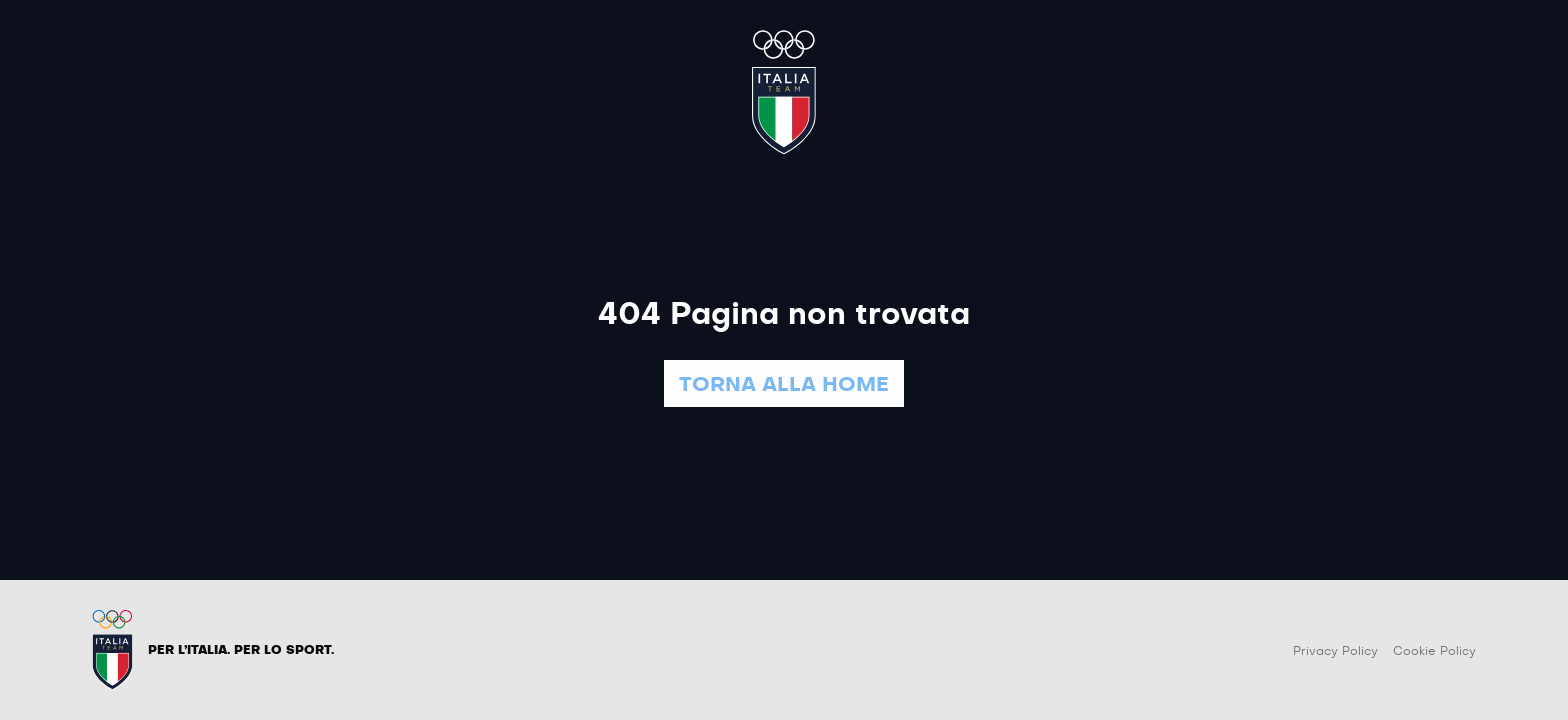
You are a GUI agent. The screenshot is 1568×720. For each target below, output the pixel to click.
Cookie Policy (1434, 651)
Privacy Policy (1335, 651)
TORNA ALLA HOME (784, 385)
